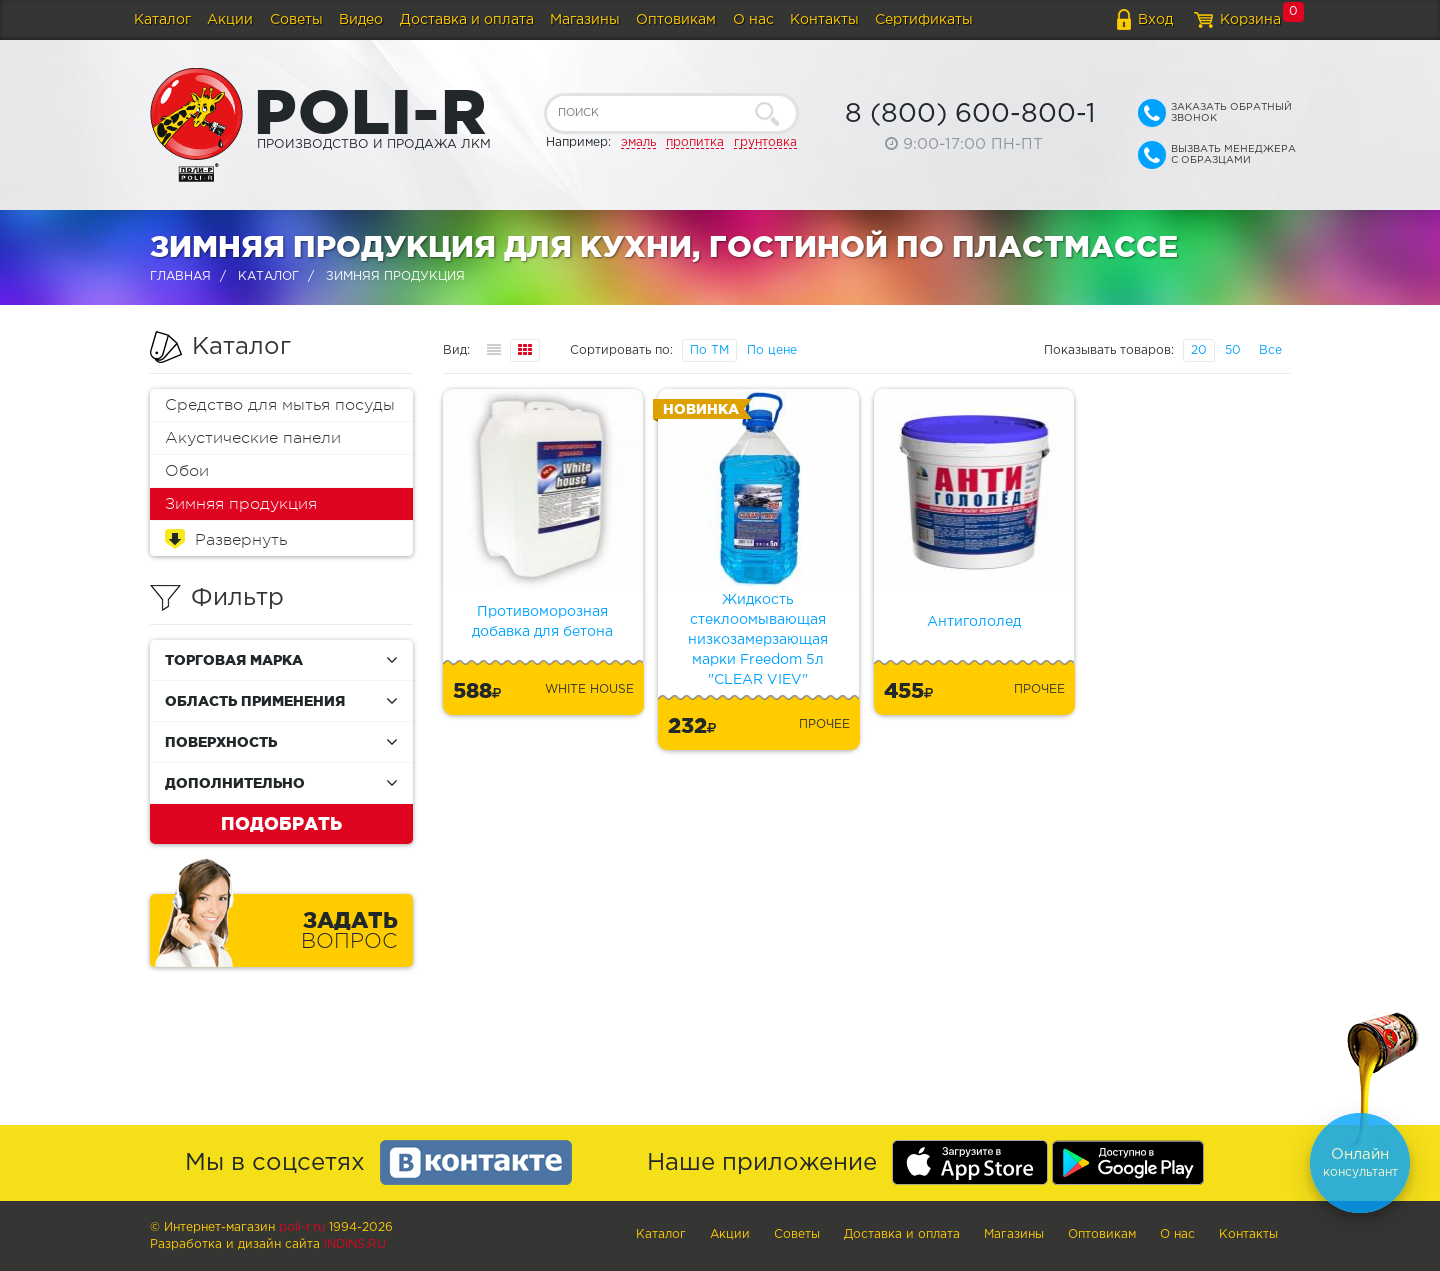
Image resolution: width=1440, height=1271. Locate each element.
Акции (230, 20)
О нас (753, 20)
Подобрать (281, 823)
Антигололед (974, 622)
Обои (187, 471)
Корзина (1250, 20)
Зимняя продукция (241, 504)
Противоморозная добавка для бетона (542, 622)
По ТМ (709, 350)
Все (1270, 350)
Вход (1155, 20)
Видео (361, 20)
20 (1199, 350)
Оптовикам (676, 20)
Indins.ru (355, 1244)
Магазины (585, 20)
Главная (180, 276)
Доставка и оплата (467, 20)
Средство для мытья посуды (280, 405)
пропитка (695, 142)
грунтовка (765, 142)
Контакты (824, 20)
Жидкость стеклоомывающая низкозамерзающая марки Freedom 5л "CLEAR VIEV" (758, 640)
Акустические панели (253, 438)
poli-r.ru (302, 1227)
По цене (772, 350)
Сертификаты (924, 20)
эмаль (638, 142)
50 (1233, 350)
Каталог (162, 20)
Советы (296, 20)
